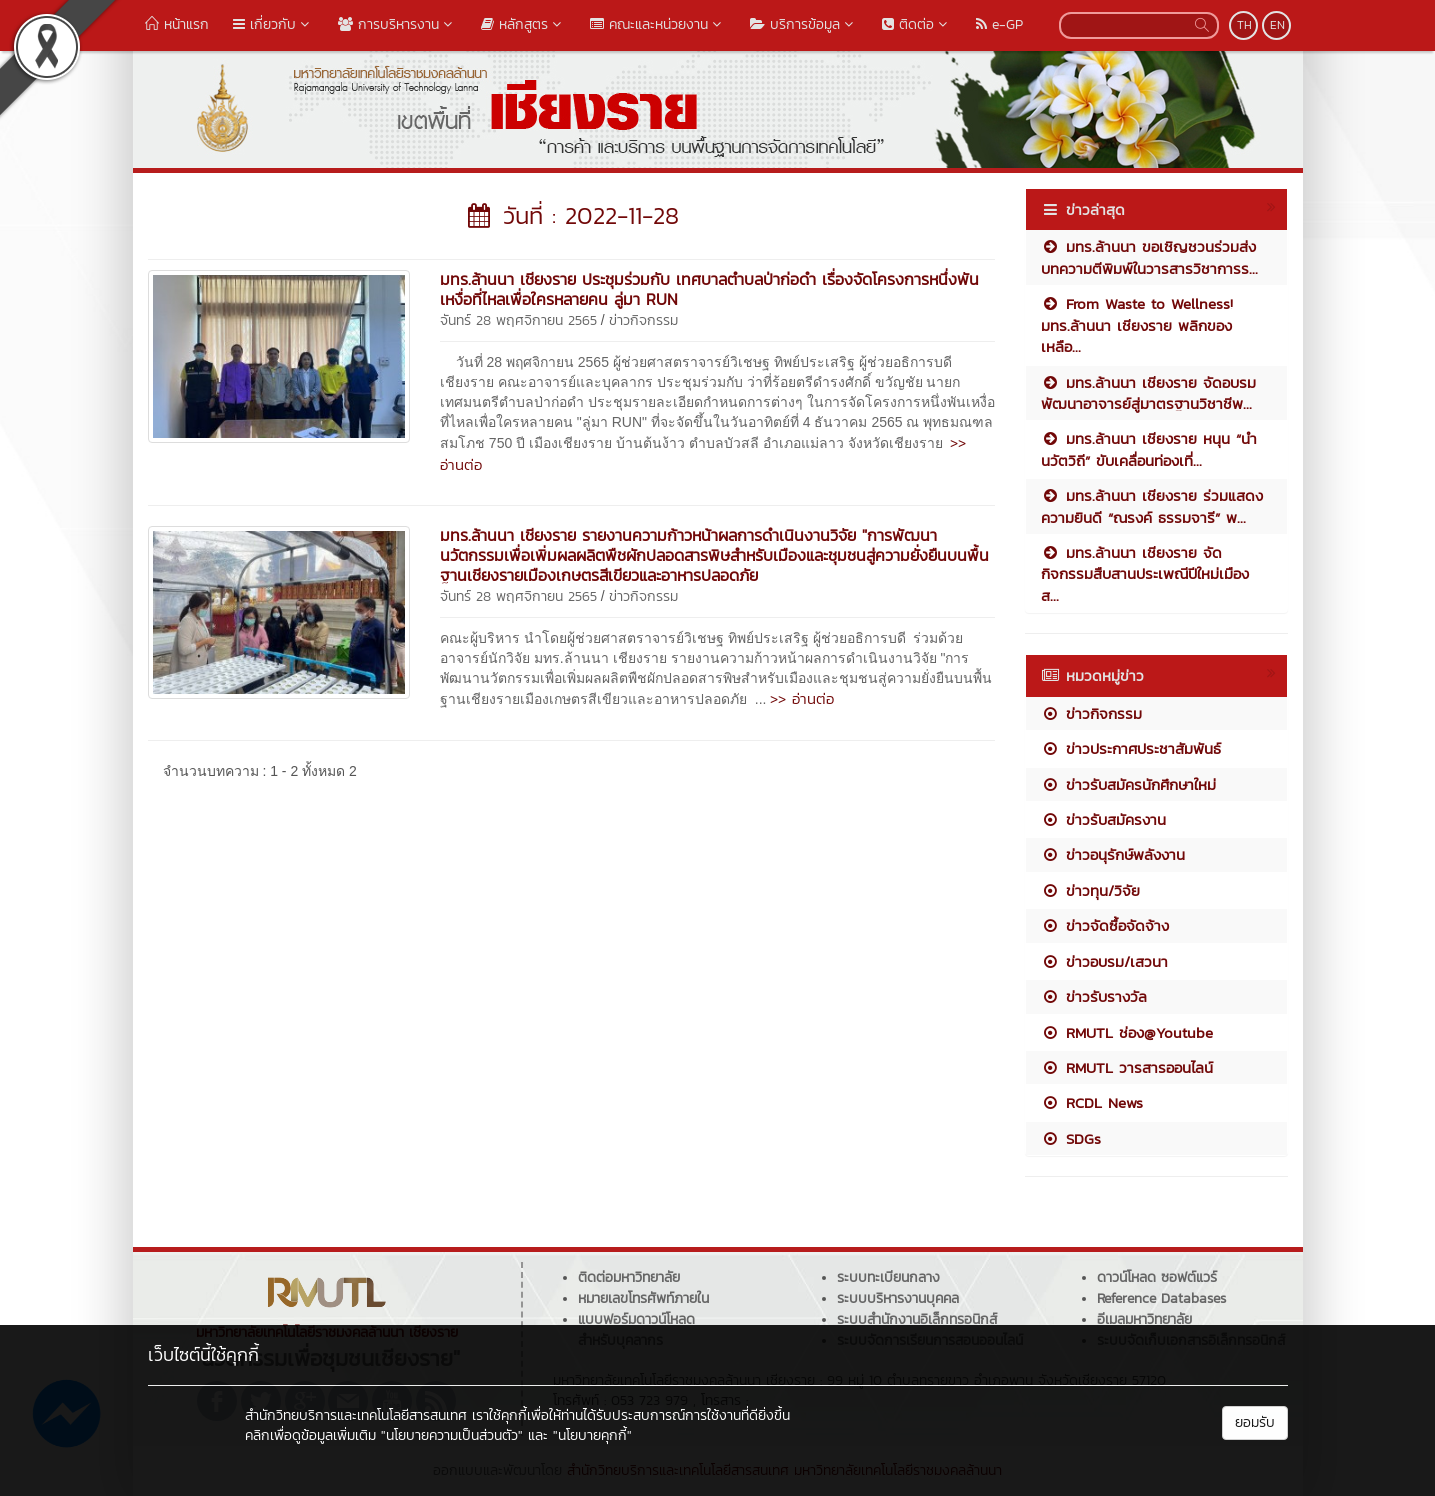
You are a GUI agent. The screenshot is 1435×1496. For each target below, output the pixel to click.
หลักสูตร (523, 24)
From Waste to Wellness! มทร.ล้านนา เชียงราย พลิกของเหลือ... (1137, 325)
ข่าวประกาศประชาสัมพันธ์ (1131, 748)
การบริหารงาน (397, 24)
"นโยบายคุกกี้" (592, 1435)
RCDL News (1092, 1102)
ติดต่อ (917, 24)
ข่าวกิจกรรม (643, 320)
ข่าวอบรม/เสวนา (1104, 961)
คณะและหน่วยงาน (658, 24)
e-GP (999, 24)
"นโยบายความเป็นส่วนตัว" (452, 1435)
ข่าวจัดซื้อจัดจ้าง (1105, 925)
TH (1244, 25)
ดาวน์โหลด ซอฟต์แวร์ (1157, 1277)
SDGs (1071, 1138)
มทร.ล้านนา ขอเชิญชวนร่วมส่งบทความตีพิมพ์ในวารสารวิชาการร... (1149, 257)
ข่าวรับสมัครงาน (1103, 819)
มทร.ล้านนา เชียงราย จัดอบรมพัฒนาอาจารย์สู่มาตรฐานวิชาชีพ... (1148, 393)
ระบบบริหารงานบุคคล (898, 1298)
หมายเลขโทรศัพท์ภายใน (643, 1298)
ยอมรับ (1255, 1422)
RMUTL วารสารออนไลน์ (1127, 1067)
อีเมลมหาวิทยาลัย (1144, 1319)
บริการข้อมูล (804, 24)
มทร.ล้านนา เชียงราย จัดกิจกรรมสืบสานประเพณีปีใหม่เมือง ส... (1145, 574)
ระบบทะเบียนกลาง (888, 1277)
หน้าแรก (177, 24)
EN (1277, 25)
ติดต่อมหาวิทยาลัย (629, 1277)
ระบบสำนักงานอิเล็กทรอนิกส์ (917, 1319)
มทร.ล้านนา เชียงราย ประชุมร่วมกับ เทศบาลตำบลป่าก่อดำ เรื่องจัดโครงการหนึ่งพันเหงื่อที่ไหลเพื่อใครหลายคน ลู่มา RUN (709, 289)
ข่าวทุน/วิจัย (1090, 890)
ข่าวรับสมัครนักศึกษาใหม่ (1128, 784)
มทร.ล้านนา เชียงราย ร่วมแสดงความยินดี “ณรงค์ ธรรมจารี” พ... (1152, 506)
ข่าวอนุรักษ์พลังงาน (1113, 854)
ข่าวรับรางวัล (1094, 996)
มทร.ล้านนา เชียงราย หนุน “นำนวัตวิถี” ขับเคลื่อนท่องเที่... (1149, 449)
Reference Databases (1161, 1298)
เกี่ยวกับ (273, 24)
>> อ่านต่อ (802, 698)
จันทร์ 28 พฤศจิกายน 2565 (518, 320)
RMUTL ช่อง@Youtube (1127, 1032)
